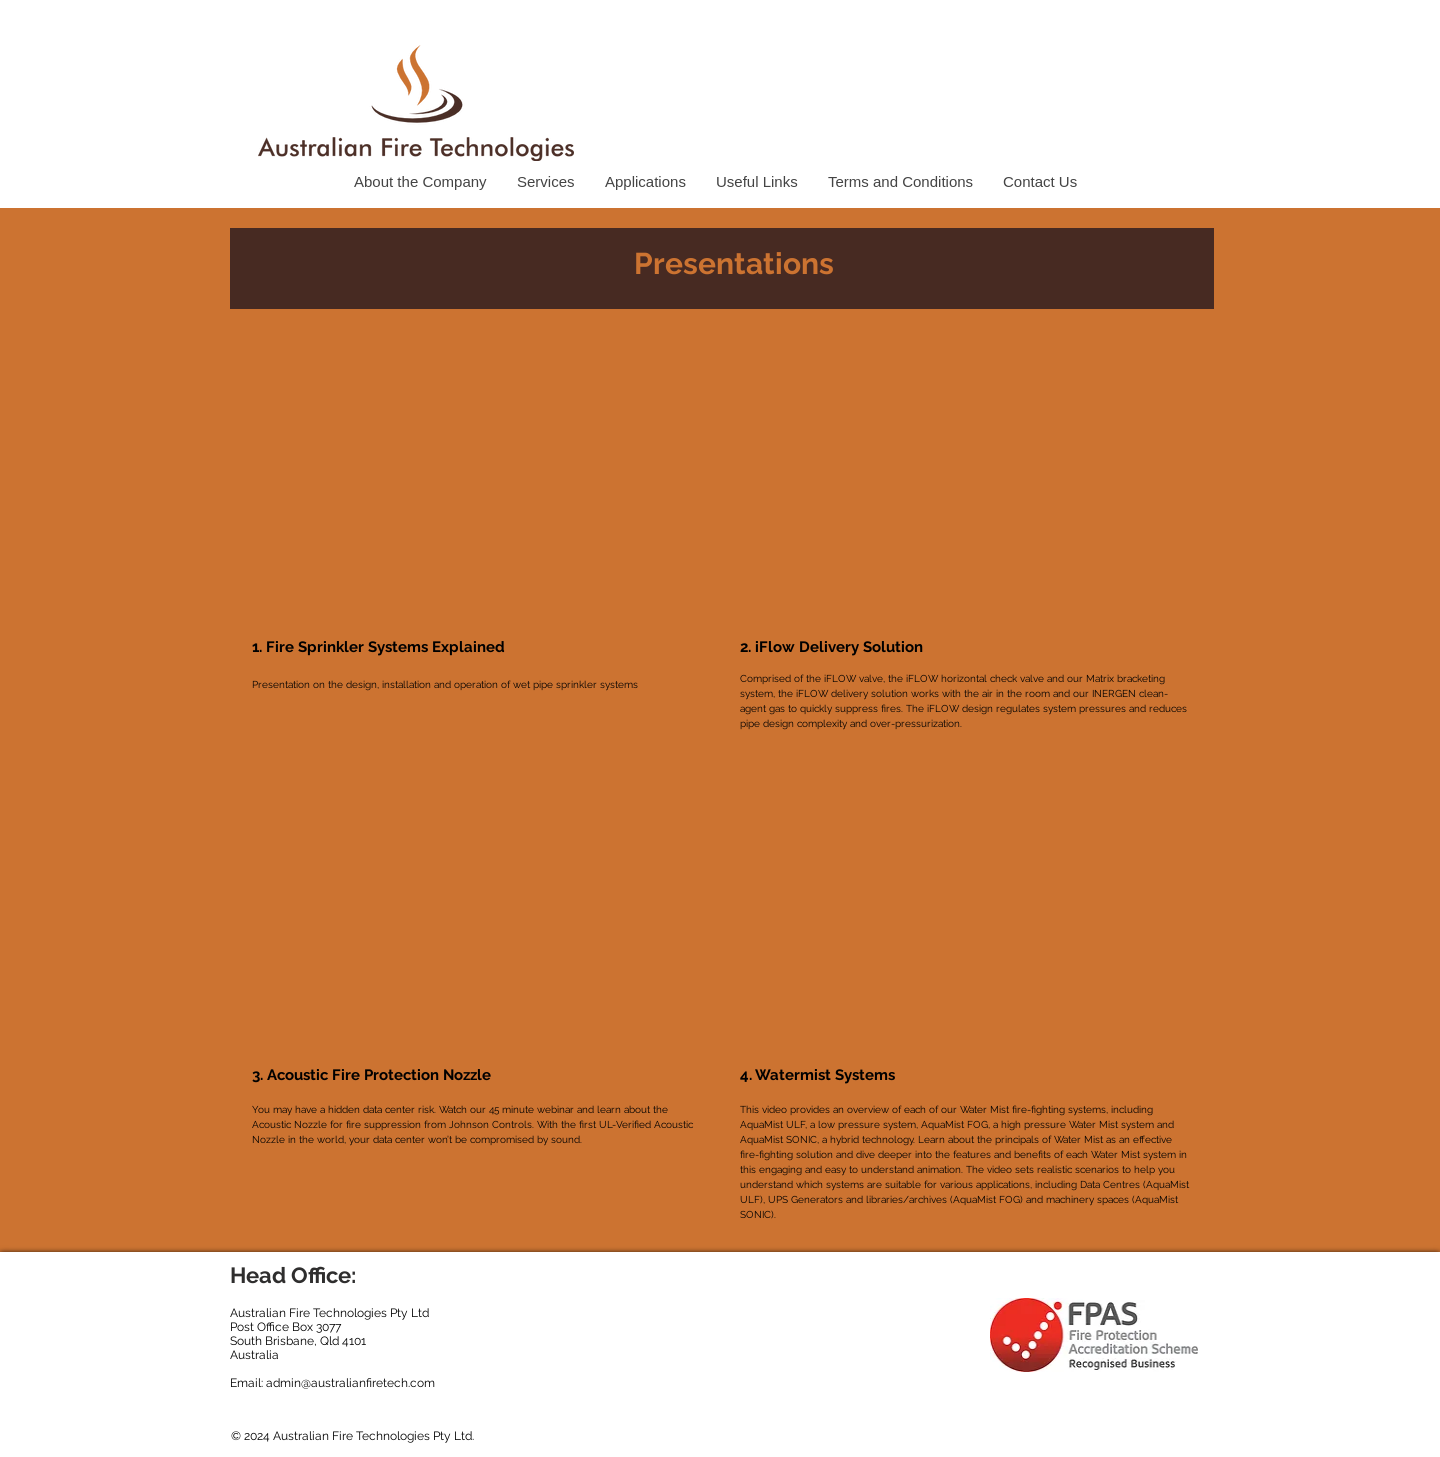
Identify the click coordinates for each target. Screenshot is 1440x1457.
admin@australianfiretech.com (350, 1383)
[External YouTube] (477, 477)
